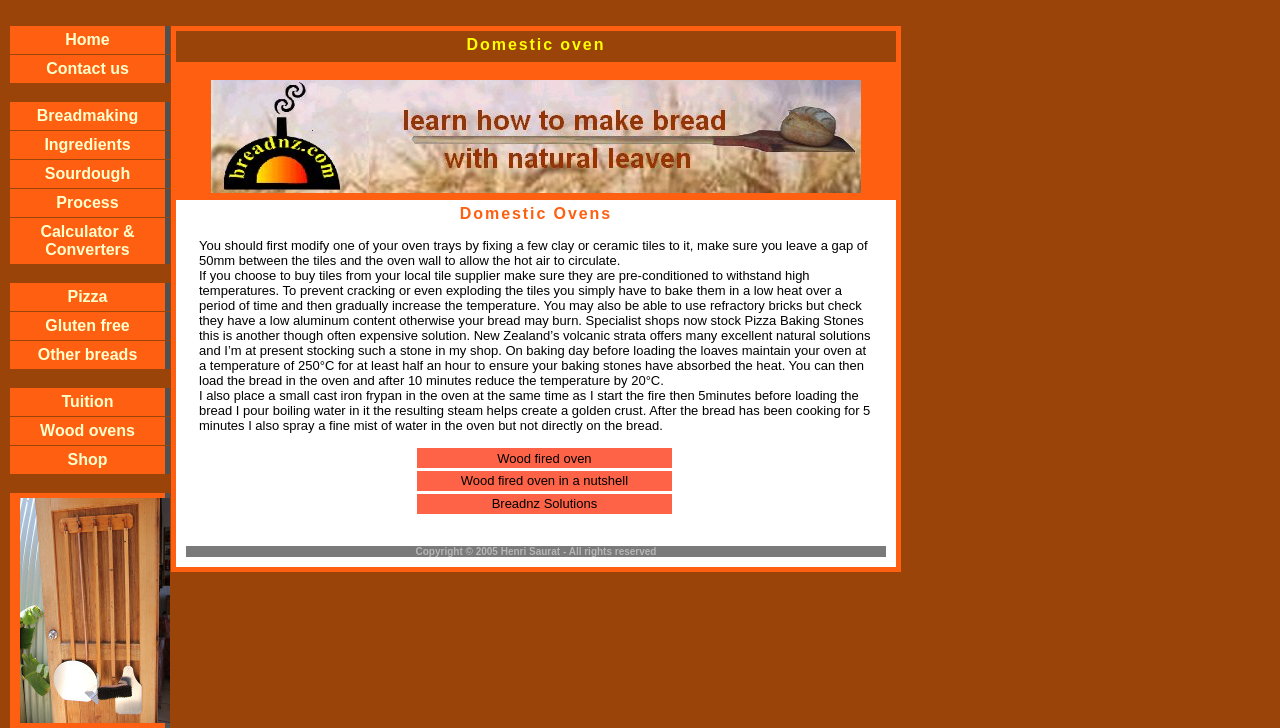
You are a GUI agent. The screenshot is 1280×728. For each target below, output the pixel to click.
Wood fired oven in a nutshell (544, 480)
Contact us (87, 68)
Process (87, 202)
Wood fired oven (544, 458)
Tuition (87, 401)
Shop (88, 459)
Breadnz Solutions (545, 503)
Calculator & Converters (87, 240)
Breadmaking (87, 115)
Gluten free (87, 325)
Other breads (88, 354)
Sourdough (87, 173)
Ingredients (87, 144)
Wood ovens (87, 430)
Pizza (87, 296)
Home (87, 39)
